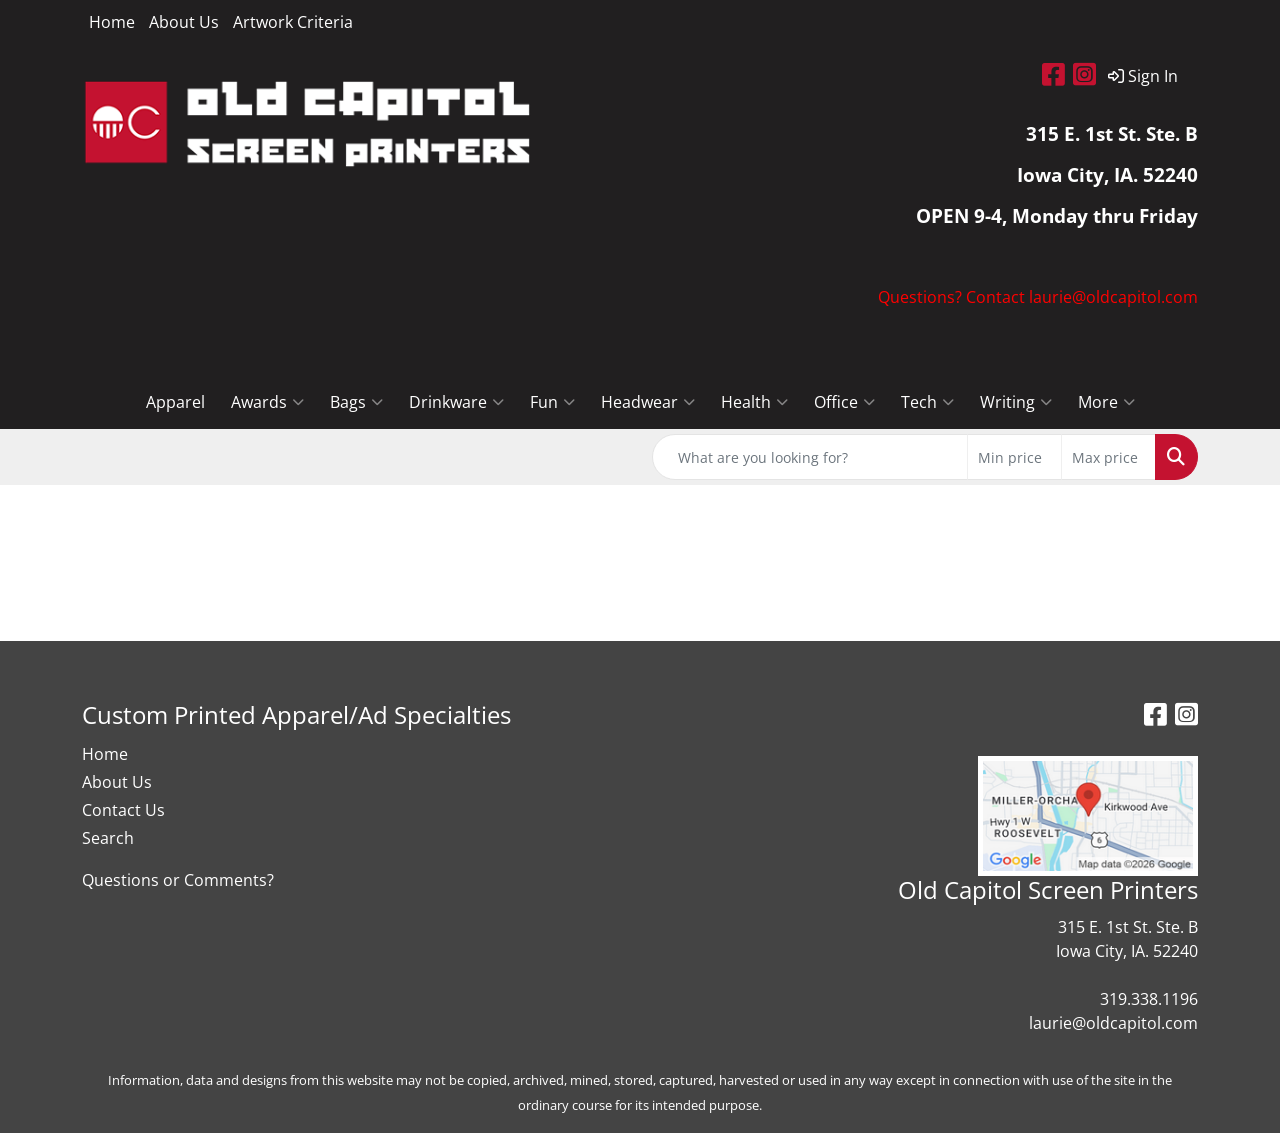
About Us (184, 22)
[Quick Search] (810, 457)
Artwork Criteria (293, 22)
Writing (1016, 402)
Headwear (648, 402)
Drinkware (456, 402)
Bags (356, 402)
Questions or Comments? (178, 880)
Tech (927, 402)
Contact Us (123, 810)
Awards (267, 402)
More (1106, 402)
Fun (552, 402)
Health (754, 402)
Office (844, 402)
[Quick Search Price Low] (1014, 457)
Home (112, 22)
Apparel (175, 402)
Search (108, 838)
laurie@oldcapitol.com (1113, 1023)
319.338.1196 (1149, 999)
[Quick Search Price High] (1108, 457)
